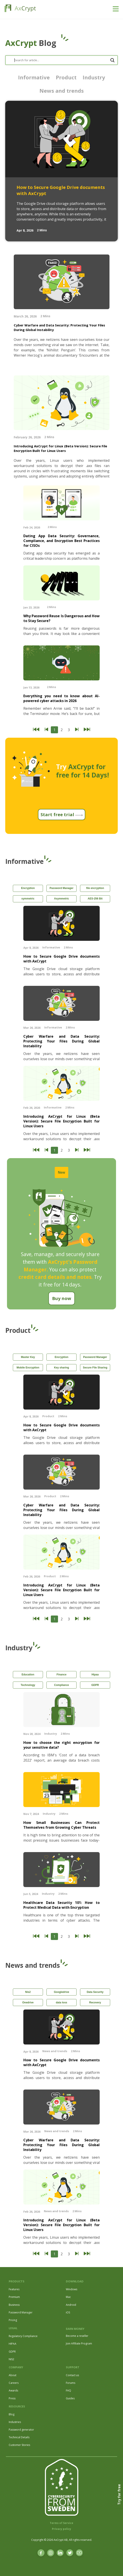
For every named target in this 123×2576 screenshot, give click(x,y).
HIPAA (12, 2344)
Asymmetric (61, 898)
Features (14, 2289)
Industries (15, 2422)
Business (14, 2305)
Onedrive (28, 2002)
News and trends (61, 90)
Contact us (72, 2375)
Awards (13, 2390)
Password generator (21, 2429)
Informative (34, 77)
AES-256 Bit (95, 898)
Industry (94, 77)
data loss (61, 2002)
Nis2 (28, 1992)
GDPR (95, 1685)
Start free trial (62, 814)
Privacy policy (61, 2529)
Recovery (95, 2002)
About (12, 2375)
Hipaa (95, 1674)
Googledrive (61, 1992)
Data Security (95, 1992)
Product (66, 77)
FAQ (68, 2390)
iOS (68, 2312)
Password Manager (61, 888)
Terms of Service (61, 2523)
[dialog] (115, 2567)
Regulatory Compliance (23, 2336)
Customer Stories (19, 2445)
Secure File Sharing (95, 1367)
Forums (70, 2383)
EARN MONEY (75, 2329)
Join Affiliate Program (79, 2343)
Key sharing (61, 1367)
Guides (70, 2398)
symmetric (27, 898)
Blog (11, 2414)
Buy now (61, 1298)
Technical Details (19, 2437)
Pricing (13, 2320)
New (61, 1172)
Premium (14, 2297)
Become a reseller (77, 2336)
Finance (61, 1674)
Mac (68, 2297)
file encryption (95, 888)
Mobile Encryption (28, 1367)
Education (28, 1674)
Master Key (28, 1357)
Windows (71, 2289)
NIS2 (11, 2359)
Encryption (28, 888)
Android (71, 2305)
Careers (14, 2383)
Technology (28, 1685)
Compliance (61, 1685)
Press (12, 2398)
